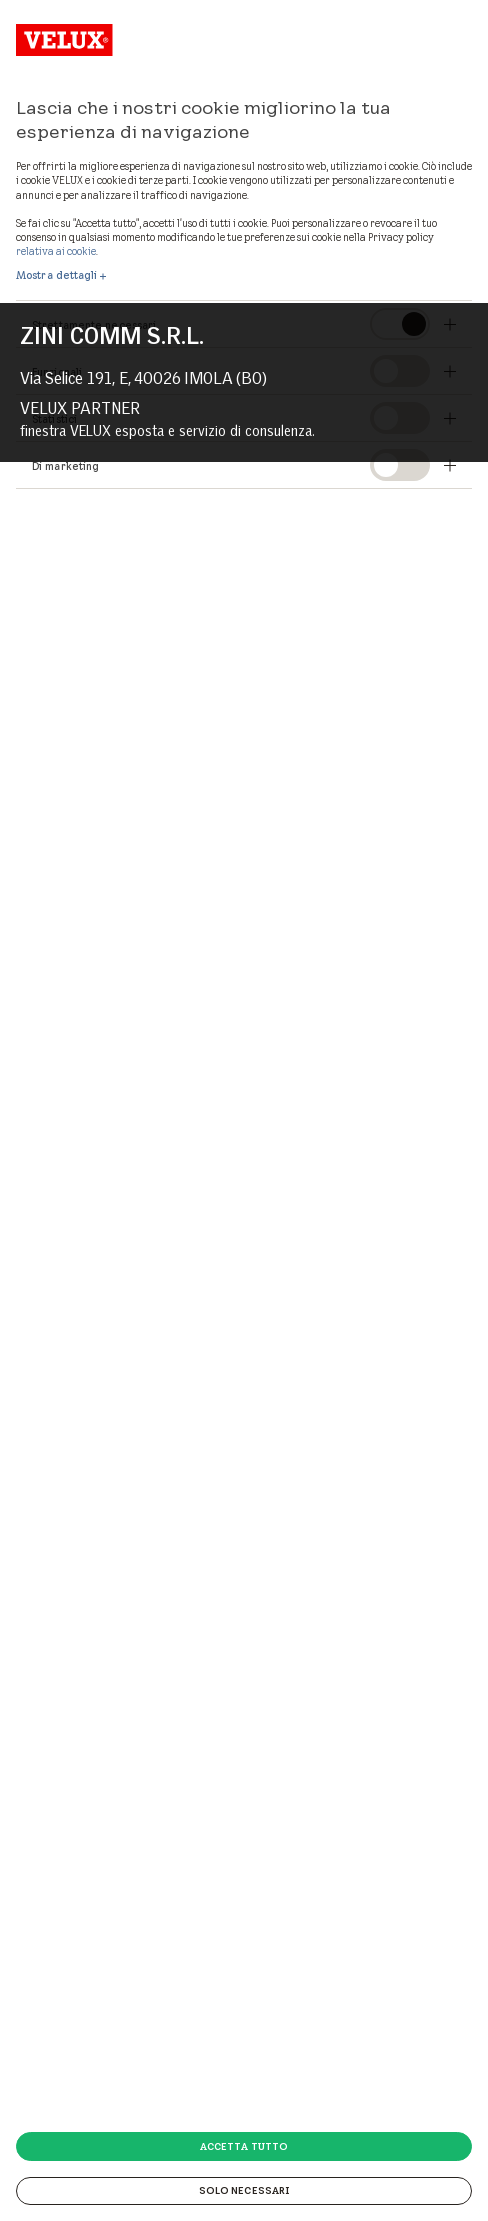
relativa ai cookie (56, 251)
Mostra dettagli (57, 275)
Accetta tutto (244, 2146)
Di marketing (65, 466)
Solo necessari (244, 2190)
